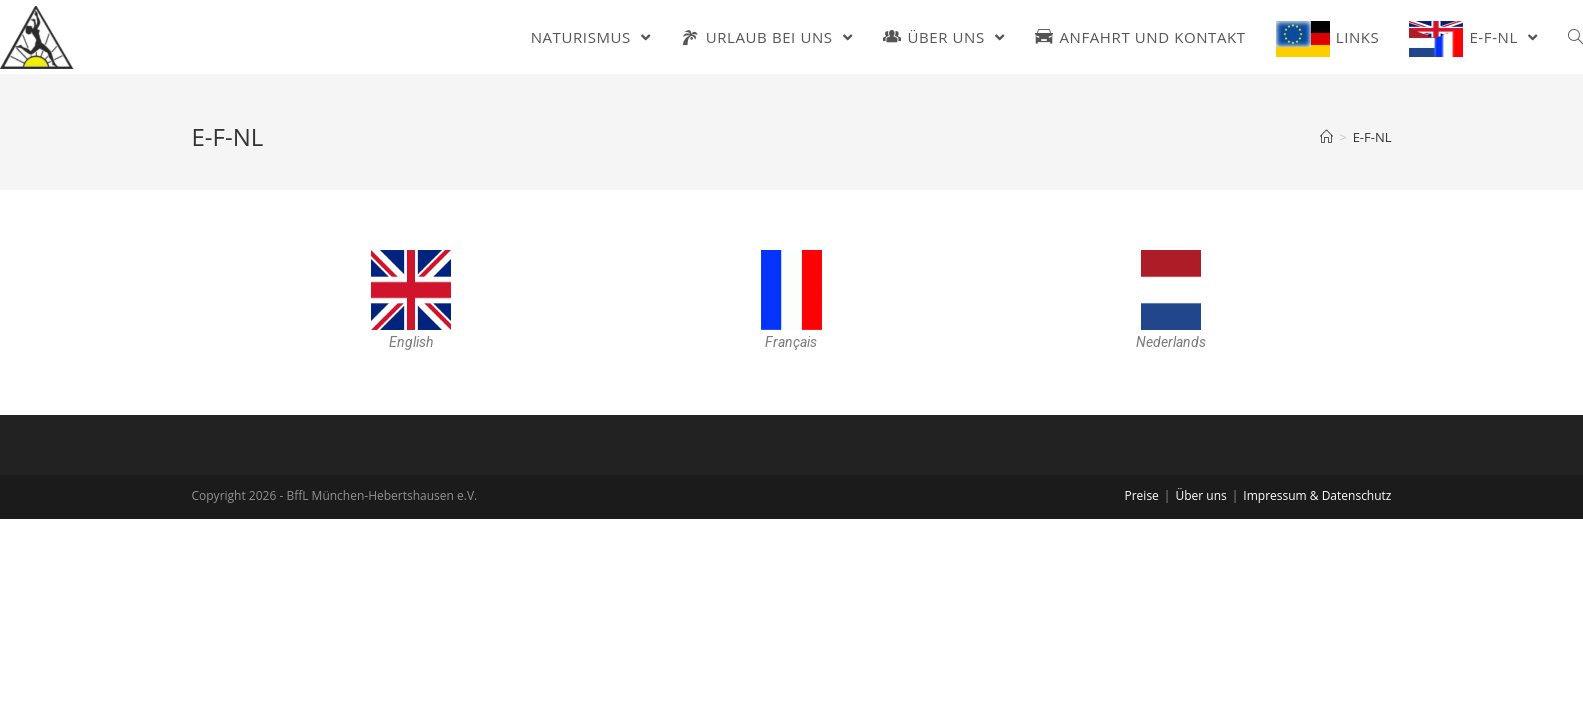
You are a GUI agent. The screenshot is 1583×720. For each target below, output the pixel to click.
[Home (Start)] (1326, 137)
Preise (1141, 495)
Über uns (1200, 495)
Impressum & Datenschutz (1317, 495)
